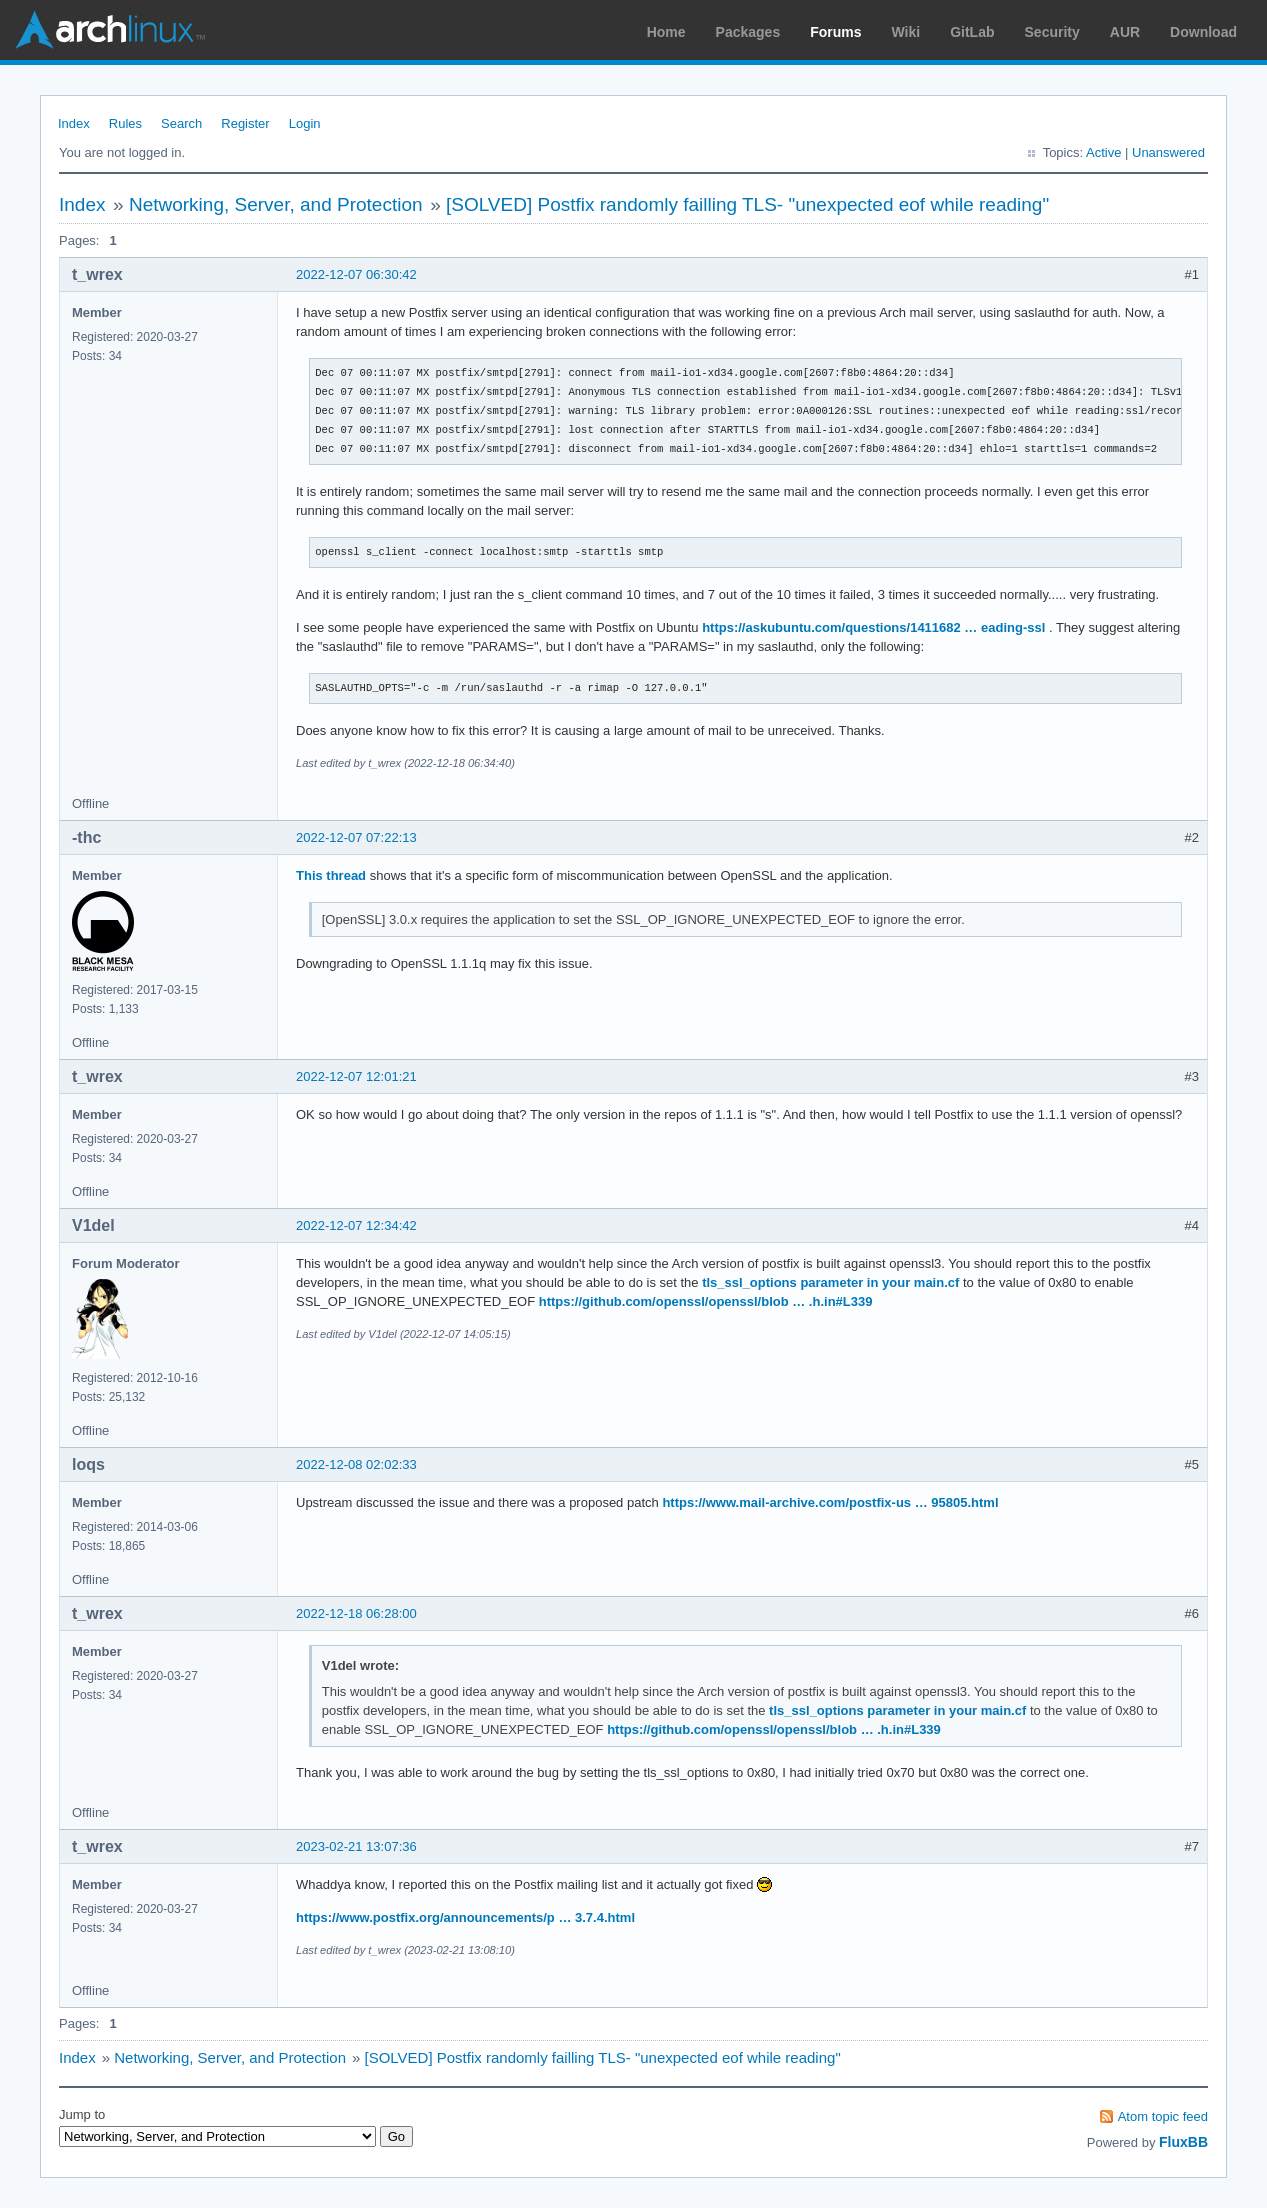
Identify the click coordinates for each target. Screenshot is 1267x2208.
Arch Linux (110, 30)
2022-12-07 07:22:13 (356, 837)
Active (1103, 152)
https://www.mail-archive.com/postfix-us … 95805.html (830, 1502)
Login (305, 123)
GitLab (972, 32)
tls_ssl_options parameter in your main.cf (830, 1282)
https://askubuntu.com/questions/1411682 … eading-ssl (873, 627)
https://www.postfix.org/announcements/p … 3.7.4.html (465, 1917)
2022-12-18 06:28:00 (356, 1613)
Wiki (906, 32)
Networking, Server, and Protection (276, 204)
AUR (1125, 32)
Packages (748, 32)
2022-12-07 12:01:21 (356, 1076)
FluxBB (1183, 2142)
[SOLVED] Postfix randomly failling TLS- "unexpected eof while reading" (747, 204)
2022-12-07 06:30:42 (356, 274)
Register (245, 123)
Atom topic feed (1163, 2116)
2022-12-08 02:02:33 (356, 1464)
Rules (125, 123)
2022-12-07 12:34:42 (356, 1225)
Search (181, 123)
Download (1203, 32)
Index (74, 123)
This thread (331, 875)
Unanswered (1168, 152)
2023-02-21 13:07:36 (356, 1846)
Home (666, 32)
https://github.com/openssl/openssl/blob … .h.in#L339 (706, 1301)
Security (1052, 32)
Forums (835, 32)
